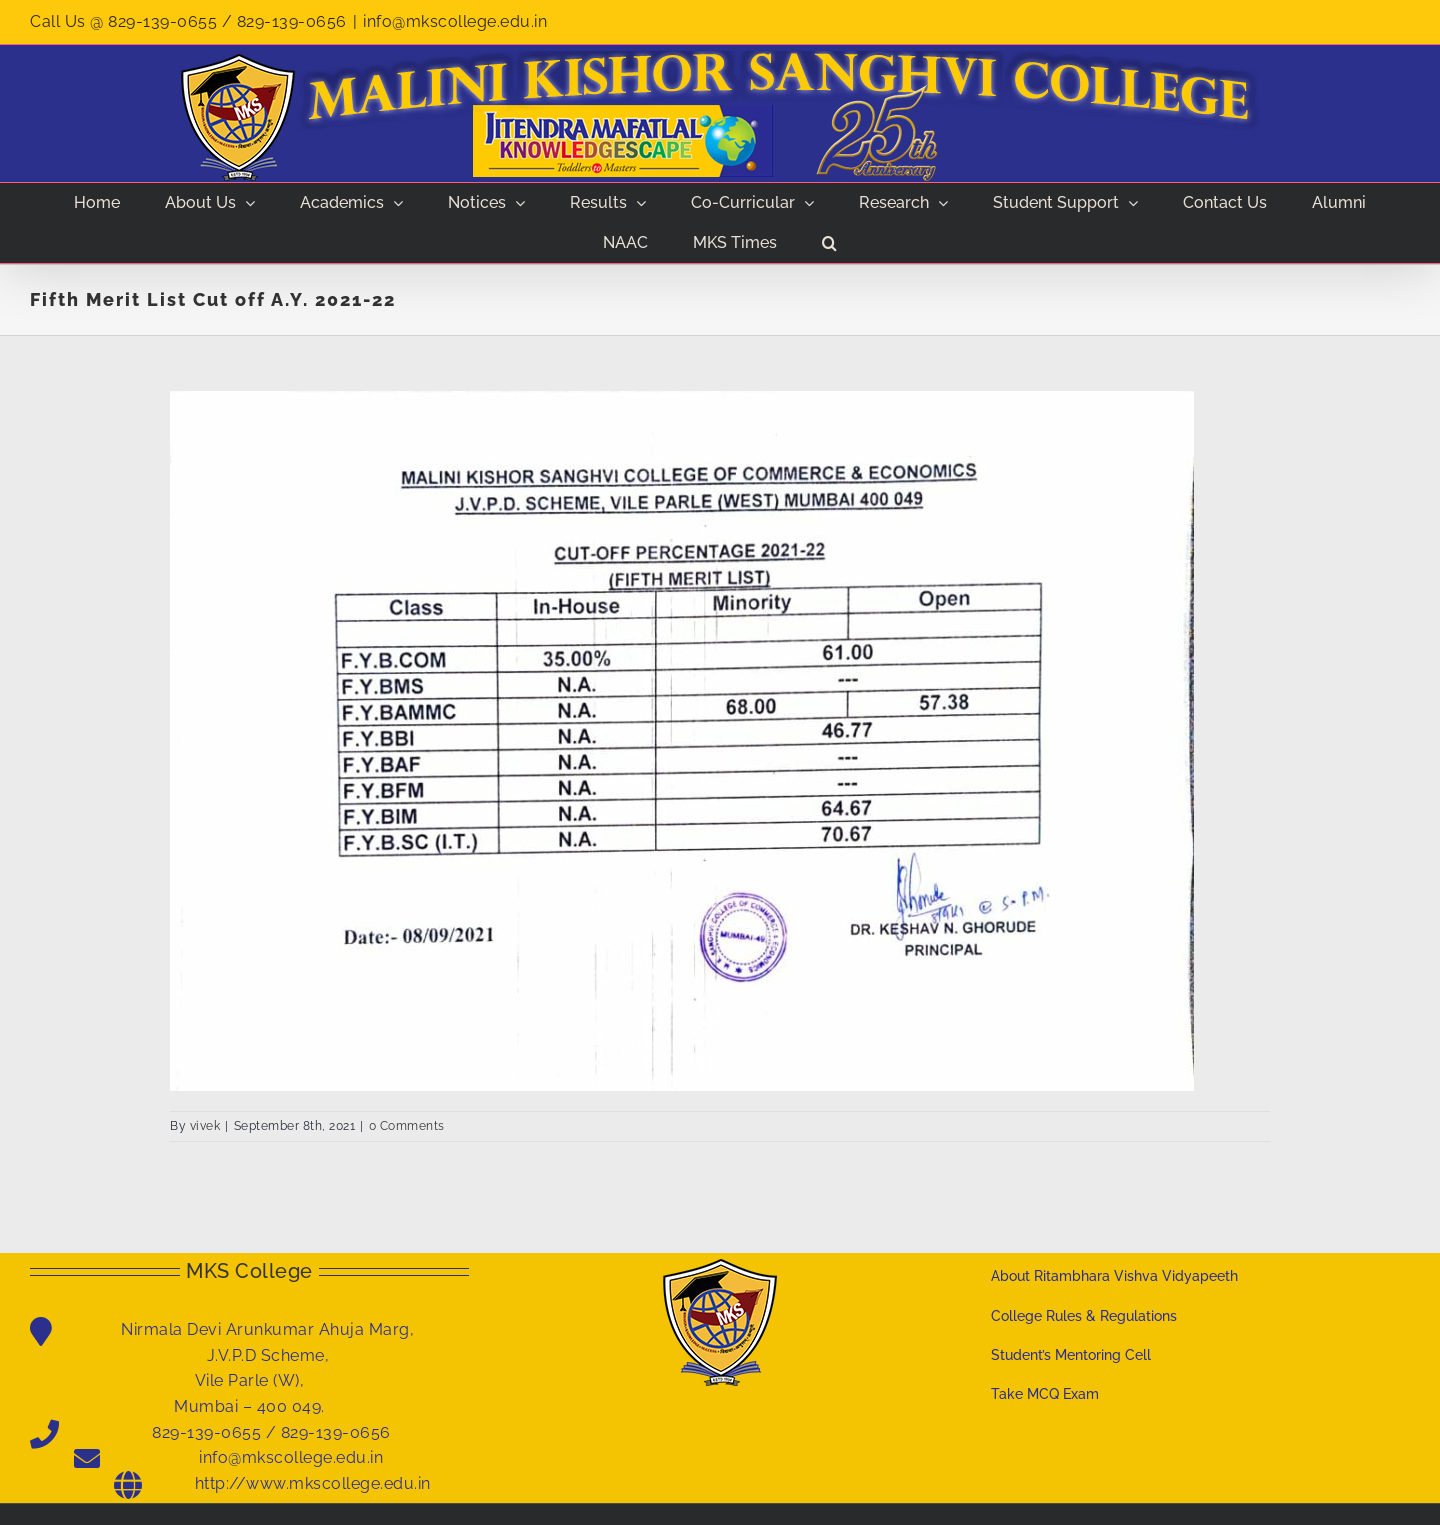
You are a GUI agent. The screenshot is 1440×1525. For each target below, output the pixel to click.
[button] (830, 243)
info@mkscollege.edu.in (455, 21)
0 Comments (407, 1126)
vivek (205, 1126)
